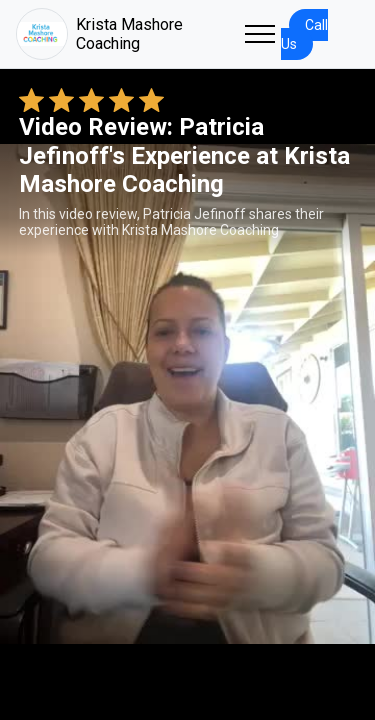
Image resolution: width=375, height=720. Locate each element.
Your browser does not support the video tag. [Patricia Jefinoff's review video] (187, 394)
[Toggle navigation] (260, 34)
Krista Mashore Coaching (99, 34)
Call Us (304, 34)
